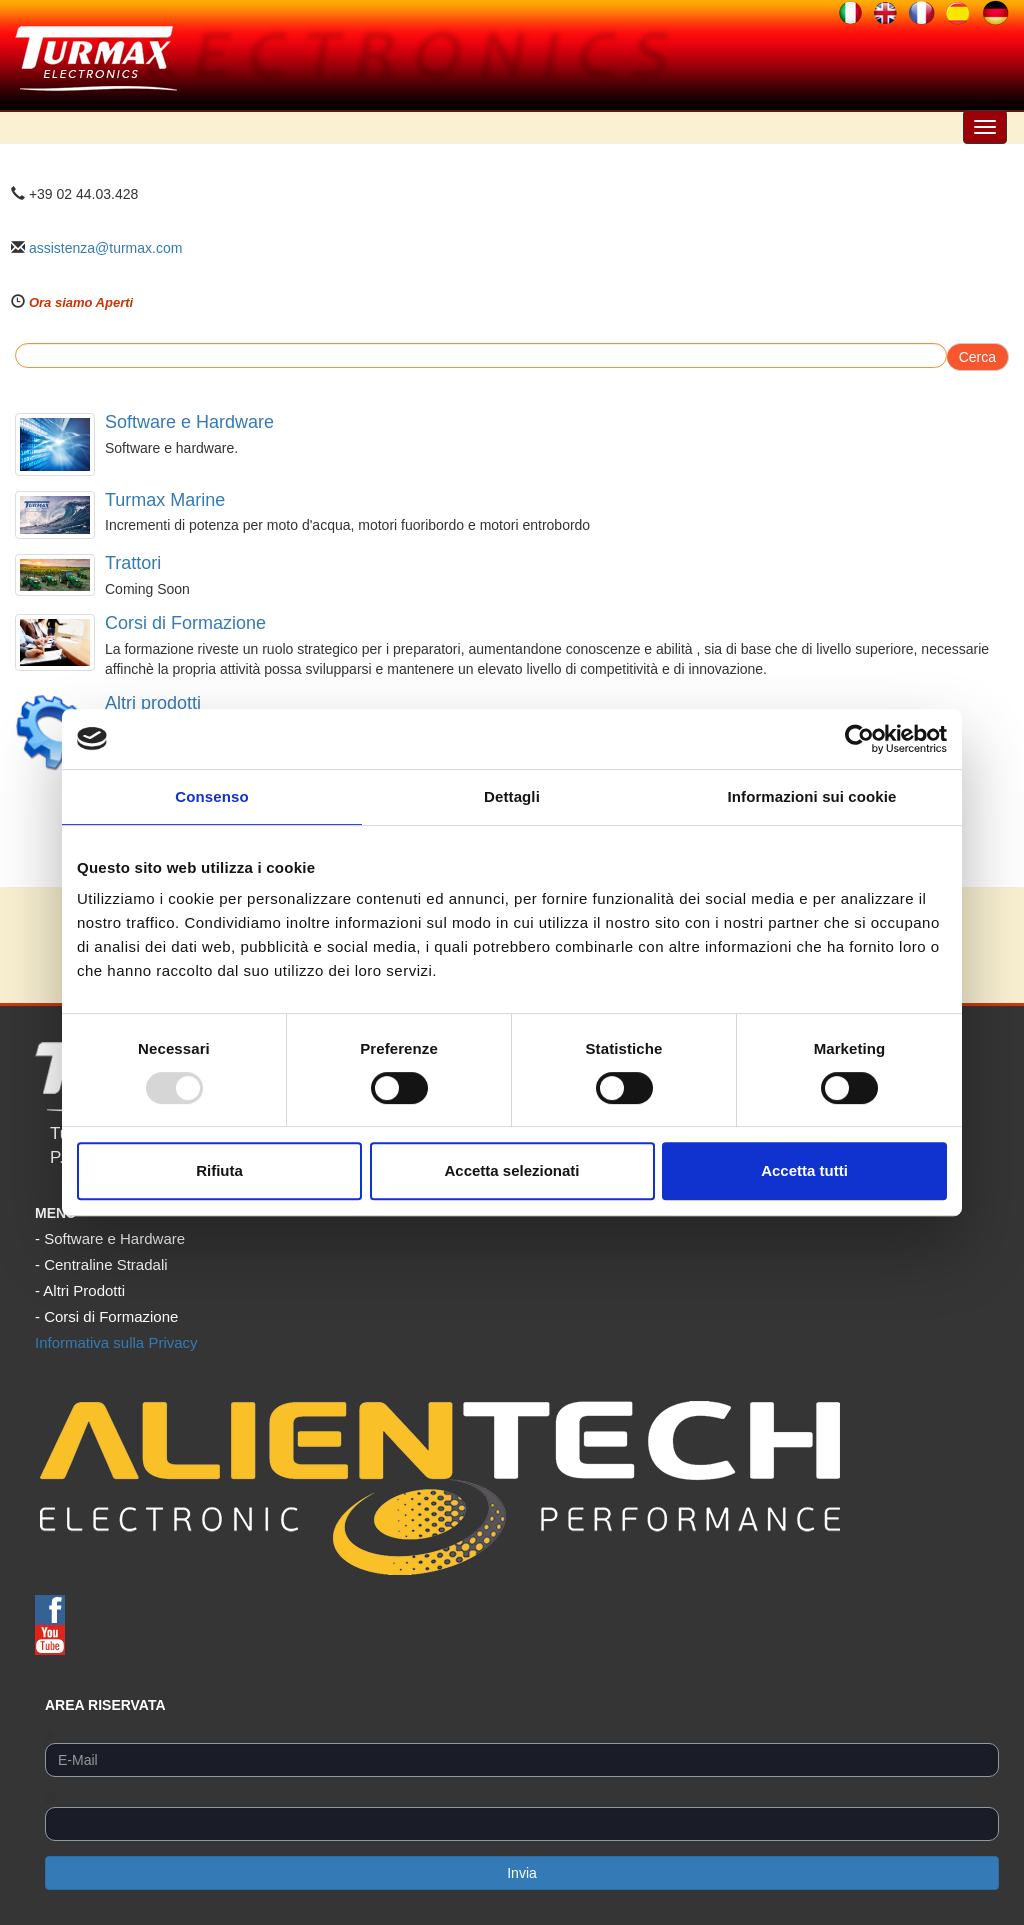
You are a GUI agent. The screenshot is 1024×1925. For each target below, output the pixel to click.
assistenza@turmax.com (105, 248)
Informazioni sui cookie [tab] (812, 796)
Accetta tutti (804, 1170)
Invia (522, 1873)
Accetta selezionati (511, 1170)
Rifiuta (219, 1170)
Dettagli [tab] (512, 796)
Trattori (133, 563)
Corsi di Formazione (185, 623)
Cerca (977, 357)
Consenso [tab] (211, 796)
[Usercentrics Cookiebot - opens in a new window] (859, 739)
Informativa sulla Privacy (116, 1342)
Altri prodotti (153, 703)
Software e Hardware (189, 422)
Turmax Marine (165, 500)
